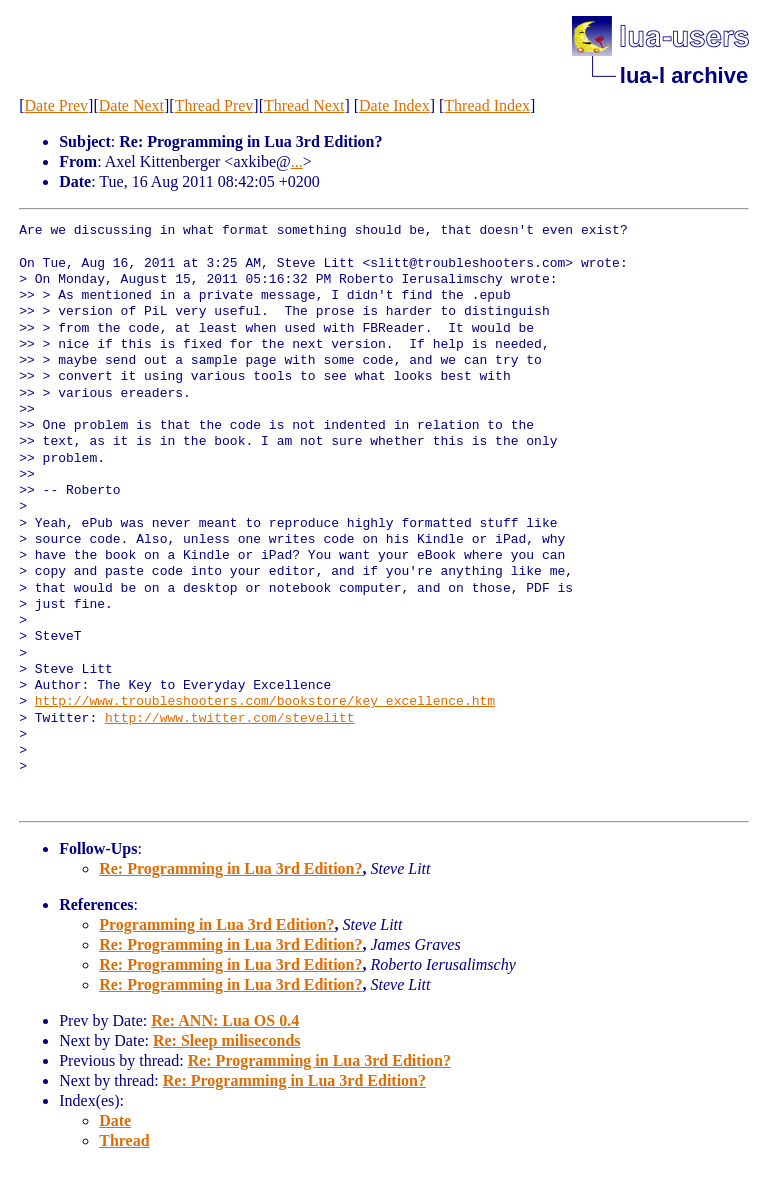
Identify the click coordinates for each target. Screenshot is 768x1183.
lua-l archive (684, 75)
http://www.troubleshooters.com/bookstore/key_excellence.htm (265, 702)
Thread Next (304, 105)
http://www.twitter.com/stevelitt (230, 719)
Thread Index (487, 105)
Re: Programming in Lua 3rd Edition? (230, 868)
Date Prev (57, 105)
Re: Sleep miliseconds (227, 1040)
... (297, 161)
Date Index (394, 105)
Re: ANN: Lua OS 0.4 (225, 1020)
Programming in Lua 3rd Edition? (216, 924)
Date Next (131, 105)
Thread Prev (214, 105)
